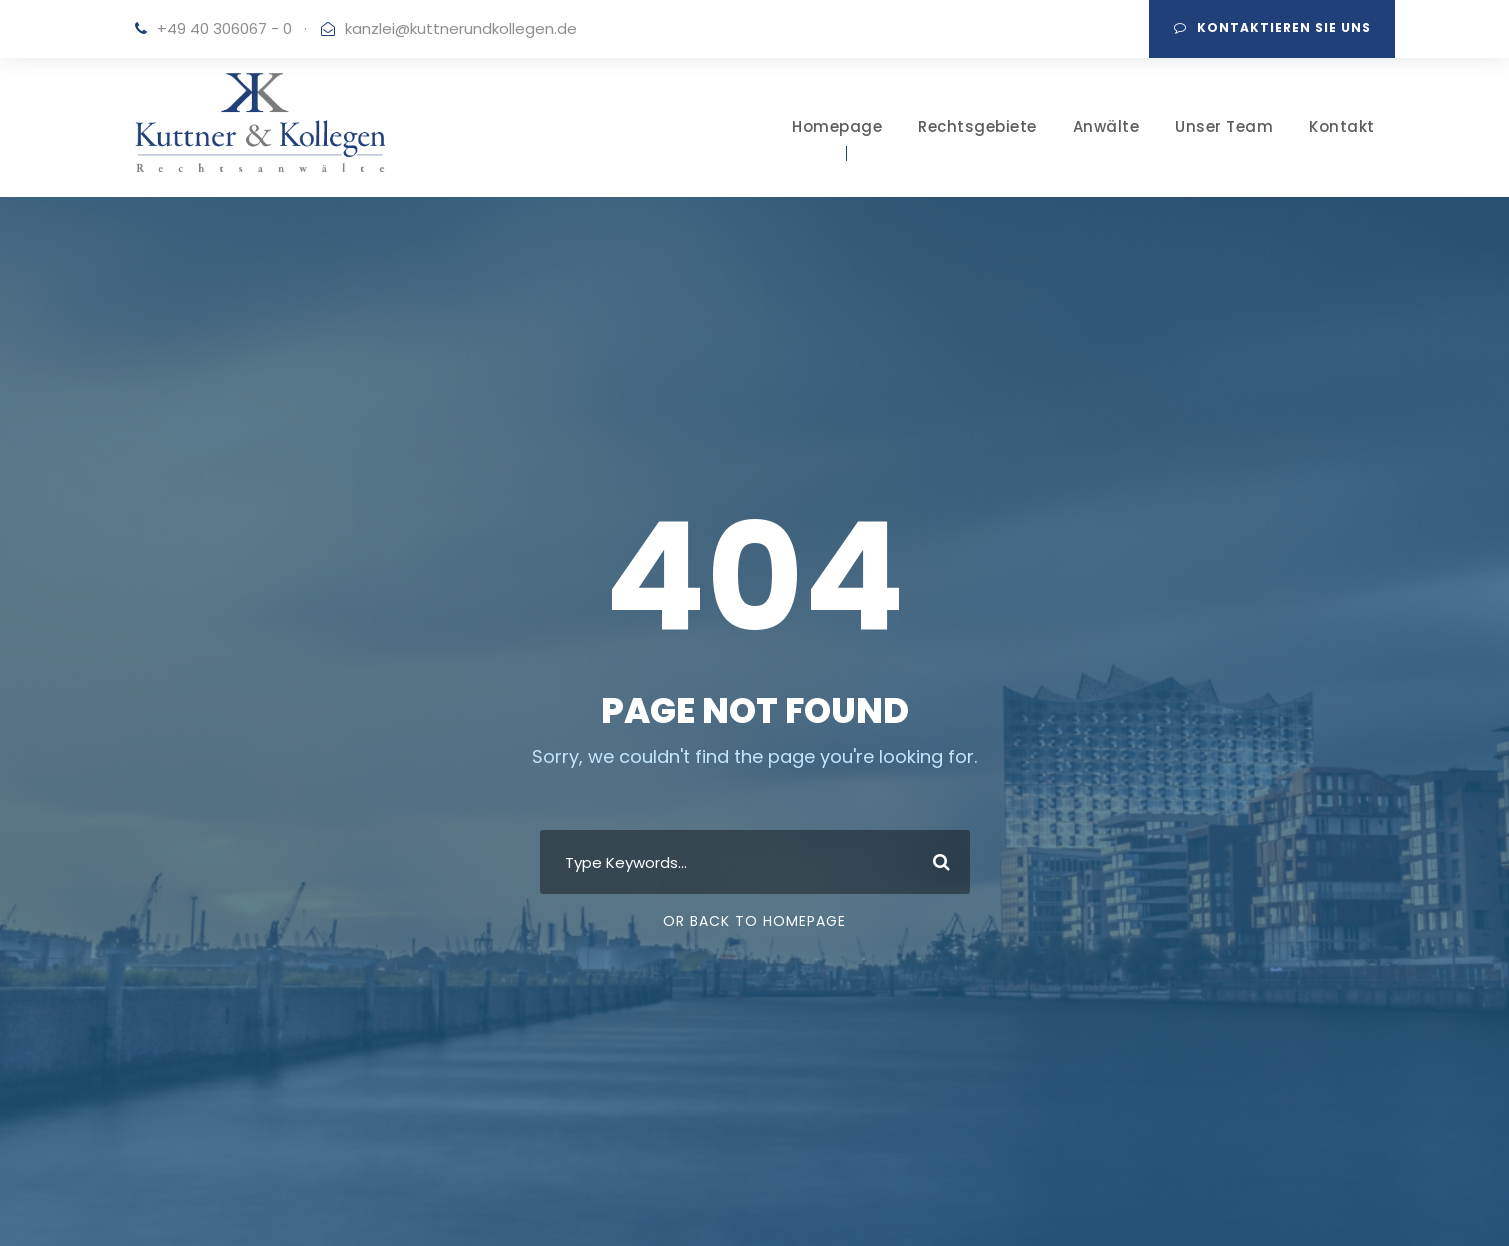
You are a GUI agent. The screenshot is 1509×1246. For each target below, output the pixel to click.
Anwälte (1106, 126)
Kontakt (1342, 126)
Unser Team (1224, 126)
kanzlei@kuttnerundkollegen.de (461, 28)
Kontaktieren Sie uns (1272, 27)
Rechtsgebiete (977, 126)
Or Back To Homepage (754, 921)
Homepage (837, 126)
